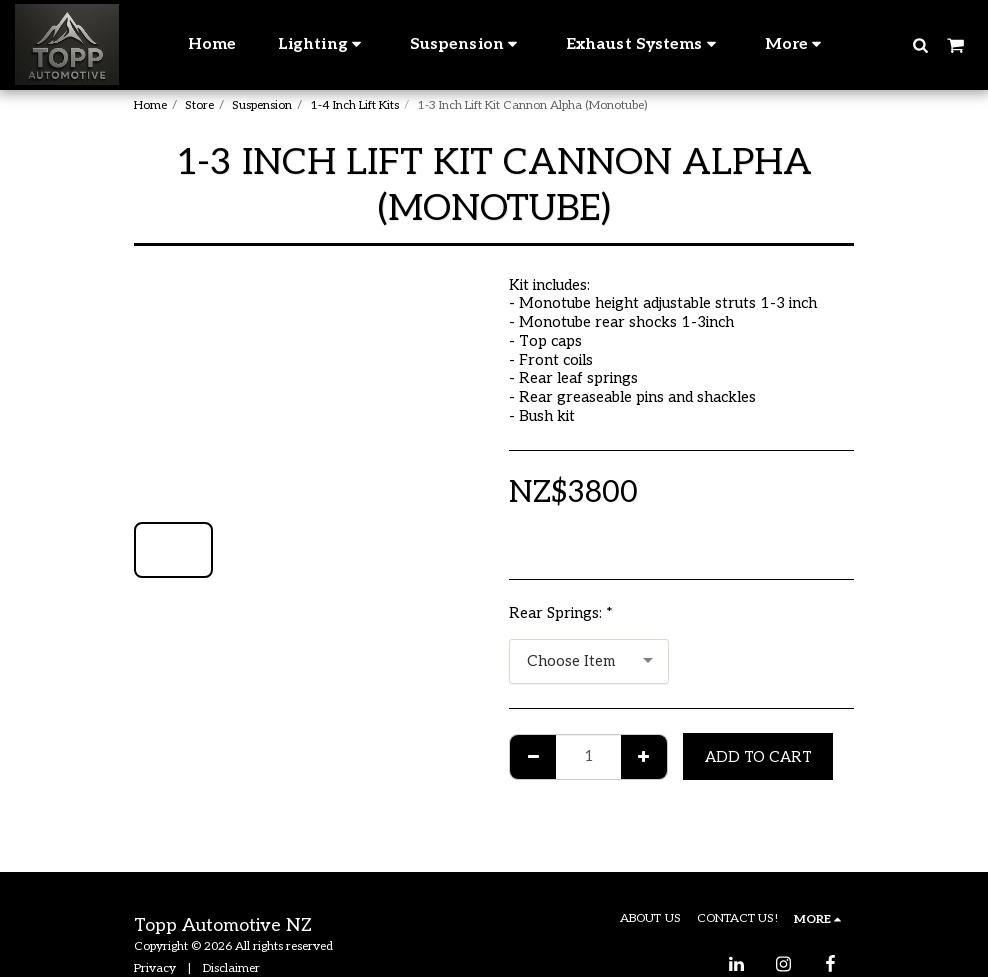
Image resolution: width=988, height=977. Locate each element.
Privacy (155, 968)
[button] (920, 44)
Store (199, 105)
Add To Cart (758, 757)
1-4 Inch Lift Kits (354, 105)
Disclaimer (231, 968)
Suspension (262, 105)
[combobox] (589, 662)
